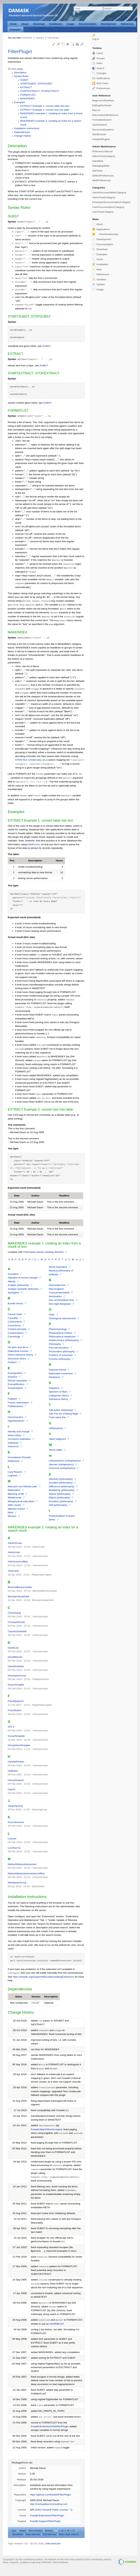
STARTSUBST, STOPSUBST (36, 83)
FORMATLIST (28, 94)
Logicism (13, 1475)
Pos (12, 860)
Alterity (11, 1281)
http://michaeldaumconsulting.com (48, 2504)
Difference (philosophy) (61, 1486)
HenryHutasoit (16, 1780)
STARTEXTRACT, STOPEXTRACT (39, 91)
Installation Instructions (26, 128)
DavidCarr (13, 1647)
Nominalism (55, 1296)
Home (13, 24)
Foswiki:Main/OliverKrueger (46, 2129)
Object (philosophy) (59, 1497)
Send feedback (60, 2562)
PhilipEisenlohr (40, 1679)
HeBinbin (13, 1771)
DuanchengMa (16, 1684)
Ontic (52, 1314)
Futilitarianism (15, 1406)
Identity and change (19, 1431)
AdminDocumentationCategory (109, 192)
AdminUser (38, 1546)
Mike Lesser (14, 1505)
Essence (12, 1376)
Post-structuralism (59, 1347)
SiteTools (97, 170)
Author (35, 1195)
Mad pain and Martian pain (22, 1486)
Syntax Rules (21, 76)
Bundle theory (15, 1303)
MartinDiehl (38, 1886)
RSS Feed (100, 83)
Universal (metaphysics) (62, 1468)
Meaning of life (16, 1494)
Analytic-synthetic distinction (23, 1289)
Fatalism (12, 1398)
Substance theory (58, 1399)
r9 (62, 2530)
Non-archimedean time (61, 1300)
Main (97, 269)
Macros (96, 110)
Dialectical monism (18, 1351)
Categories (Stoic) (59, 1395)
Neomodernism (57, 1285)
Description (20, 72)
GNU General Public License (52, 2509)
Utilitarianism (56, 1428)
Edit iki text (50, 2534)
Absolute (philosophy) (61, 1479)
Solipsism (54, 1388)
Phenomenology (58, 1329)
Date (17, 1195)
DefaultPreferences (103, 175)
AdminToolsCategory (103, 156)
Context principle (17, 1329)
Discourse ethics (17, 1358)
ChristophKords (16, 1622)
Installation (55, 24)
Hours (59, 860)
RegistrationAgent (42, 1574)
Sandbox (99, 279)
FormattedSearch (101, 119)
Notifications (101, 78)
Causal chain (15, 1314)
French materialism (18, 1402)
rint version (35, 2530)
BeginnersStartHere (103, 100)
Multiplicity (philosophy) (62, 1490)
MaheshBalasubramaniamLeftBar (26, 1873)
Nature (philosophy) (60, 1494)
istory (48, 2530)
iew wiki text (32, 2534)
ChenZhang (14, 1612)
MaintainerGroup (17, 1882)
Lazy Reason (15, 1472)
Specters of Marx (58, 1391)
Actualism (13, 1274)
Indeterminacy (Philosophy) (64, 1340)
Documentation (87, 24)
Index (97, 63)
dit (14, 2530)
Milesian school (16, 1508)
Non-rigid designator (60, 1303)
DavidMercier (15, 1657)
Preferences (101, 88)
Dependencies (22, 132)
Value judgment (57, 1439)
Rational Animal (57, 1369)
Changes (99, 73)
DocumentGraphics (103, 129)
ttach (22, 2530)
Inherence (13, 1446)
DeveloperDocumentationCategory (111, 202)
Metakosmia (14, 1497)
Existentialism (15, 1388)
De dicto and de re (18, 1347)
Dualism (12, 1362)
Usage (70, 24)
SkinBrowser (99, 134)
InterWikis (97, 161)
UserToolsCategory (102, 211)
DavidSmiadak (16, 1666)
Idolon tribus (14, 1435)
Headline (64, 1195)
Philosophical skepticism (62, 1336)
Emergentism (15, 1373)
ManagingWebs (101, 165)
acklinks (17, 2534)
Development (108, 24)
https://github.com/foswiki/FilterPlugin (50, 2494)
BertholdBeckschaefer (20, 1587)
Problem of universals (61, 1355)
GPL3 (11, 1726)
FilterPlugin (53, 37)
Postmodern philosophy (62, 1351)
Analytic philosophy (18, 1285)
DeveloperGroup (17, 1675)
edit (30, 2462)
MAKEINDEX (27, 98)
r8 (68, 2530)
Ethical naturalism (18, 1380)
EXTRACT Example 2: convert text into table (44, 109)
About (24, 24)
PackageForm (20, 2462)
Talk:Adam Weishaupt (61, 1410)
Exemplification (16, 1384)
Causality (13, 1318)
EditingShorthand (101, 105)
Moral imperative (58, 1267)
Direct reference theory (20, 1354)
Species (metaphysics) (61, 1464)
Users (97, 53)
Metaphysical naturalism (21, 1501)
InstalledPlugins (101, 139)
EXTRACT (26, 87)
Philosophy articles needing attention (43, 1252)
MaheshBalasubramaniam (22, 1864)
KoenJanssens (16, 1822)
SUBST (24, 80)
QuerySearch (99, 124)
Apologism (14, 1292)
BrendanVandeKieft (18, 1596)
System (40, 37)
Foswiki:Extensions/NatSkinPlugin (49, 2426)
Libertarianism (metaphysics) (65, 1460)
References (127, 24)
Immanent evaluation (19, 1439)
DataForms (33, 844)
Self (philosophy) (58, 1505)
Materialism (14, 1490)
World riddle (55, 1450)
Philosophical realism (60, 1333)
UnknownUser (40, 1556)
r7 (74, 2530)
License (12, 1838)
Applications (101, 229)
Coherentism (15, 1321)
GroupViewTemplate (19, 1745)
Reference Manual (102, 151)
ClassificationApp (105, 234)
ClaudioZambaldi (17, 1631)
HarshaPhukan (16, 1761)
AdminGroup (15, 1543)
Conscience (14, 1325)
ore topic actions (69, 2534)
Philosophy (55, 1344)
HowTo (11, 1789)
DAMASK (27, 37)
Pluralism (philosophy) (61, 1501)
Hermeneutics (15, 1417)
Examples (15, 29)
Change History (22, 135)
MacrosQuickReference (105, 115)
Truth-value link (57, 1417)
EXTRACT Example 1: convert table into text (44, 106)
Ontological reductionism (62, 1318)
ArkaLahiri (13, 1570)
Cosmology (14, 1336)
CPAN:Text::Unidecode (27, 759)
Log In (95, 39)
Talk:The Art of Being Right (63, 1413)
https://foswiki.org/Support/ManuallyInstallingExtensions (43, 1976)
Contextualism (16, 1333)
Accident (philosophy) (61, 1482)
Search (98, 68)
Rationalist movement (61, 1373)
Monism (12, 1516)
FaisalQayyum (16, 1701)
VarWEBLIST (56, 2323)
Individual (13, 1442)
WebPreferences (101, 180)
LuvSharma (14, 1847)
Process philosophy (59, 1359)
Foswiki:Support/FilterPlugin (45, 2521)
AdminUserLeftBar (18, 1561)
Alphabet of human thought (23, 1277)
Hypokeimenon (16, 1420)
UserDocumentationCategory (108, 207)
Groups (98, 58)
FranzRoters (15, 1710)
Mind (10, 1512)
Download (38, 24)
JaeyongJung (15, 1805)
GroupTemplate (16, 1736)
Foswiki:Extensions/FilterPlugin (47, 2515)
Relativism (54, 1377)
